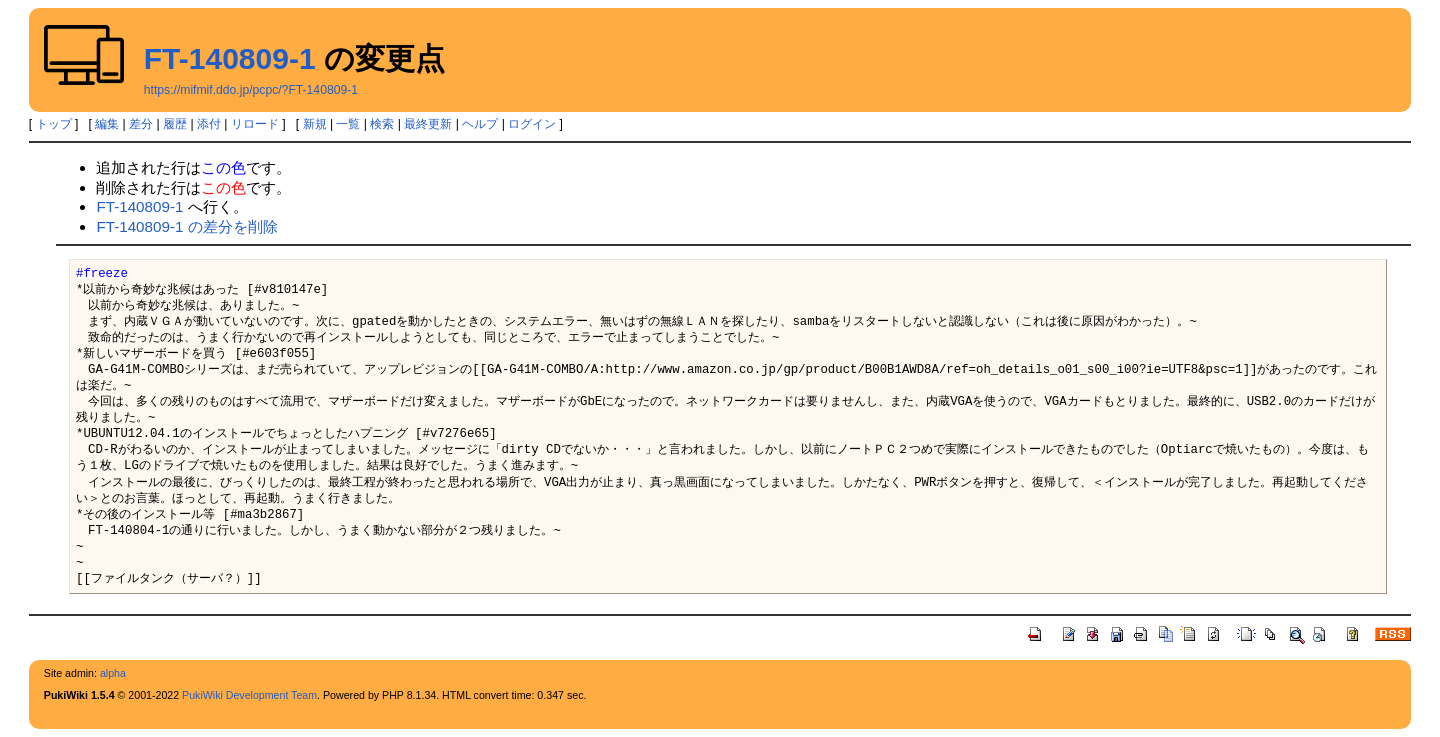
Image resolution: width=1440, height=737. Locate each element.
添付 (209, 124)
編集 (107, 124)
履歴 (175, 124)
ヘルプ (480, 124)
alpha (113, 673)
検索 (382, 124)
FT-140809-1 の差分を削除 (186, 226)
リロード (255, 124)
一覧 (348, 124)
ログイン (532, 124)
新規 (315, 124)
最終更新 (428, 124)
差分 (141, 124)
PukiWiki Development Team (249, 695)
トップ (54, 124)
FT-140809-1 (230, 58)
